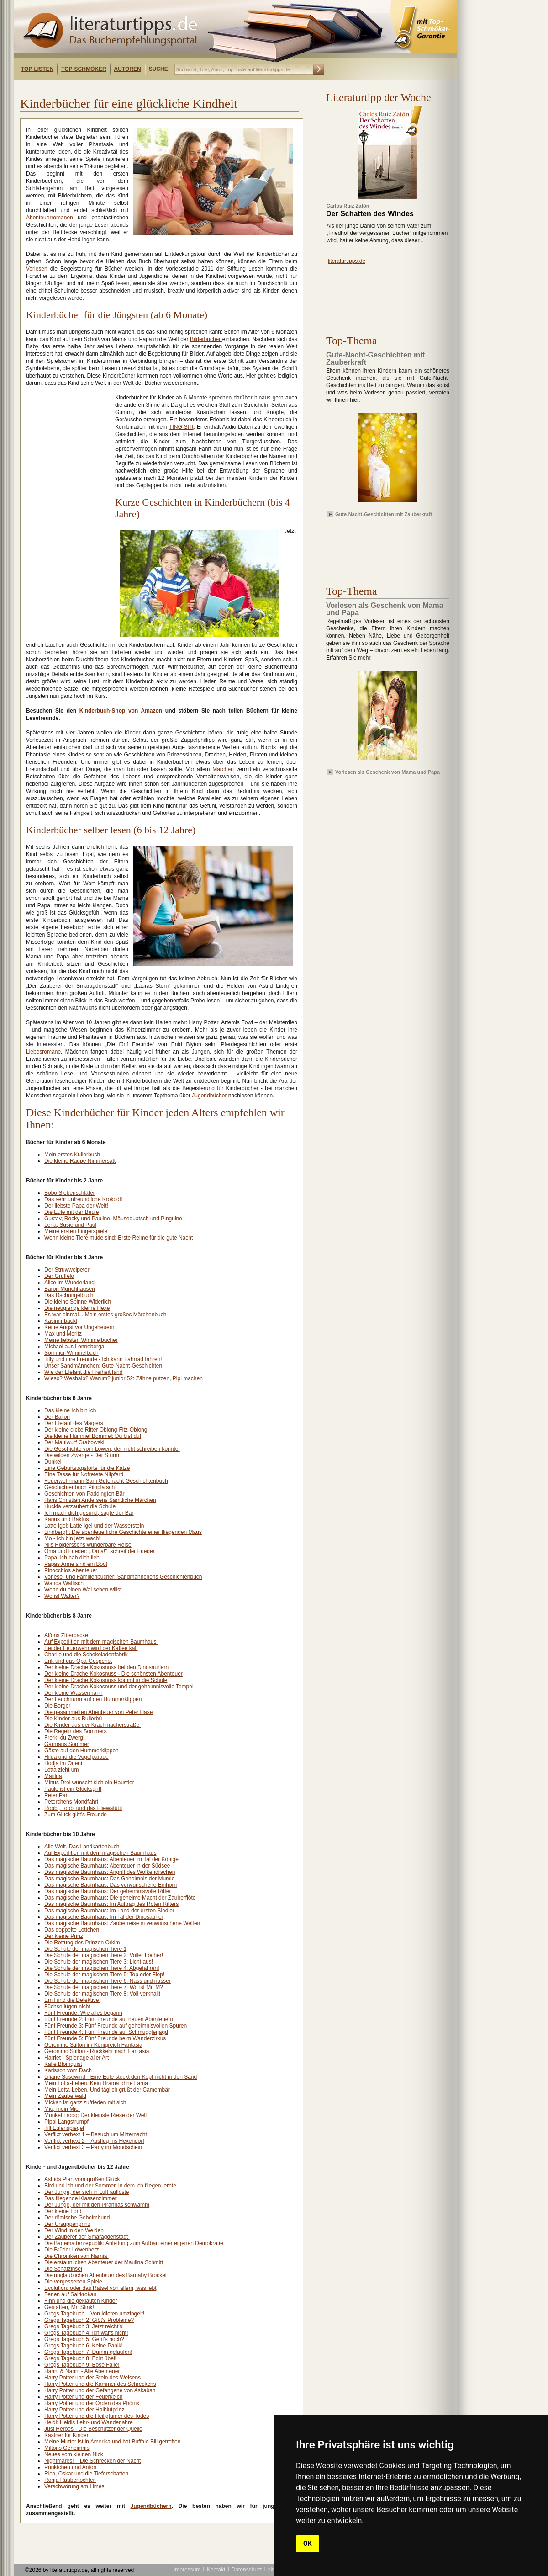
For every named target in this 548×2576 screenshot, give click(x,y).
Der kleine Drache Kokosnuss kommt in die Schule (105, 1680)
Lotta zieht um (61, 1770)
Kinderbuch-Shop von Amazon (121, 711)
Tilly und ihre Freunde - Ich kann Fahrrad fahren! (103, 1359)
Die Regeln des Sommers (75, 1731)
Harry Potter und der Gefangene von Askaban (100, 2390)
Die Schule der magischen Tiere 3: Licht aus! (98, 1962)
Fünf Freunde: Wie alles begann (83, 2013)
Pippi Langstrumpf (66, 2121)
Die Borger (57, 1706)
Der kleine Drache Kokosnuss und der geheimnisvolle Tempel (119, 1686)
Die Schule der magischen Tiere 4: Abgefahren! (101, 1968)
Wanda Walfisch (64, 1583)
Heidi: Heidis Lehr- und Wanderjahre (89, 2422)
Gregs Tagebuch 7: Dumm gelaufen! (88, 2352)
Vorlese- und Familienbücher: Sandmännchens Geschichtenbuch (123, 1577)
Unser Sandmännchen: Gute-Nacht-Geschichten (103, 1366)
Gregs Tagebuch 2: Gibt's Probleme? (89, 2320)
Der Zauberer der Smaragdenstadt (87, 2237)
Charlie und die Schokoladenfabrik (86, 1654)
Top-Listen (37, 69)
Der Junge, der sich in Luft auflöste (86, 2192)
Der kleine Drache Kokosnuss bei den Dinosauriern (106, 1667)
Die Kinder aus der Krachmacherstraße (92, 1725)
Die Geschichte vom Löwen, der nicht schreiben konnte (112, 1449)
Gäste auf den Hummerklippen (81, 1750)
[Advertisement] (131, 88)
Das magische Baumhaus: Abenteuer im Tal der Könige (111, 1859)
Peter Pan (56, 1795)
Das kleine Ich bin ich (70, 1410)
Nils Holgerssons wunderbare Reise (88, 1545)
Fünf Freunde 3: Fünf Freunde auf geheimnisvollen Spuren (115, 2025)
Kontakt (216, 2569)
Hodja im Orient (63, 1763)
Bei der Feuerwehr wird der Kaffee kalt (91, 1648)
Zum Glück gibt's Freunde (75, 1814)
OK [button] (307, 2543)
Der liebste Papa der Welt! (76, 1206)
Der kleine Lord (63, 2211)
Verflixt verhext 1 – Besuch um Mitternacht (95, 2134)
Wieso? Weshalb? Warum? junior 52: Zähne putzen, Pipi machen (123, 1378)
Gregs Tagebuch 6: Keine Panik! (83, 2345)
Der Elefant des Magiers (73, 1423)
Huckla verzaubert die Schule (80, 1506)
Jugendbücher (209, 1095)
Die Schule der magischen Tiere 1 (85, 1949)
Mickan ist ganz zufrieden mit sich (85, 2102)
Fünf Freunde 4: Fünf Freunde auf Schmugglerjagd (106, 2032)
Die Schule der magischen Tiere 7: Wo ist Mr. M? (103, 1987)
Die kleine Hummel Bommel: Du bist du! (92, 1436)
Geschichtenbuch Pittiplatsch (79, 1487)
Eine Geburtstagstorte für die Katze (87, 1468)
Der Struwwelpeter (67, 1270)
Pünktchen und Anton (70, 2467)
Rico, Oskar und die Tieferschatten (86, 2473)
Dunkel (52, 1461)
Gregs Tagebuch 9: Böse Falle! (82, 2365)
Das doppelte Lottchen (71, 1930)
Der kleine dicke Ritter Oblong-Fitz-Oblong (95, 1429)
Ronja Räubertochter (70, 2480)
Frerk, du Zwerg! (64, 1738)
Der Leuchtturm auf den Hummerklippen (93, 1699)
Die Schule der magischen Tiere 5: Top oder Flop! (104, 1974)
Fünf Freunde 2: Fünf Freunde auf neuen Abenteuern (108, 2019)
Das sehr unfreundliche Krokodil (83, 1199)
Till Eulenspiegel (64, 2128)
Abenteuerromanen (49, 217)
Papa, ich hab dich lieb (72, 1557)
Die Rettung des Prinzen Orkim (82, 1942)
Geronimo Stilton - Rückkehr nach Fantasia (96, 2051)
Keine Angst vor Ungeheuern (79, 1327)
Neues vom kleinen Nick (74, 2454)
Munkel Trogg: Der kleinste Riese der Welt (95, 2115)
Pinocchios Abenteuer (71, 1570)
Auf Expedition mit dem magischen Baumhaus (101, 1642)
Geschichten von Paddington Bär (84, 1493)
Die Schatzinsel (63, 2269)
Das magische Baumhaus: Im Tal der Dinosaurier (103, 1917)
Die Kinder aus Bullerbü (73, 1718)
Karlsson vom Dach (68, 2070)
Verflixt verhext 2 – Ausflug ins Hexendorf (94, 2141)
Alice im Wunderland (69, 1282)
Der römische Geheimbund (77, 2217)
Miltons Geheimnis (67, 2448)
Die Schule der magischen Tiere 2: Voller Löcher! (103, 1955)
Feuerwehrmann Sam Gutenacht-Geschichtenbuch (106, 1481)
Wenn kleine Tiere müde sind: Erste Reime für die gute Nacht (118, 1238)
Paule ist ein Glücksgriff (72, 1789)
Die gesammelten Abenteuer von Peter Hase (98, 1712)
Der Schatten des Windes (370, 214)
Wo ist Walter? (61, 1596)
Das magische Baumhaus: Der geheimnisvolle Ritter (107, 1891)
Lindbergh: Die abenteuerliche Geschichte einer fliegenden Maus (123, 1532)
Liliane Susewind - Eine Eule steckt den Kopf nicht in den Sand (120, 2077)
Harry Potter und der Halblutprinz (84, 2409)
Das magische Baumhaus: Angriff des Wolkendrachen (109, 1872)
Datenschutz (247, 2569)
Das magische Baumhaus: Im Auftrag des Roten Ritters (111, 1904)
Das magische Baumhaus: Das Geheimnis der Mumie (109, 1878)
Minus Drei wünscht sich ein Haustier (89, 1782)
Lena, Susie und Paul (70, 1225)
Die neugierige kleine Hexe (77, 1308)
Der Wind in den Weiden (74, 2230)
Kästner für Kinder (66, 2435)
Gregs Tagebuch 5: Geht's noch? (84, 2339)
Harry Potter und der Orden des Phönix (91, 2403)
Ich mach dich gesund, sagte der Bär (88, 1513)
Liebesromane (43, 1051)
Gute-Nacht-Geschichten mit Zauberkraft (383, 514)
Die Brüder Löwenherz (71, 2249)
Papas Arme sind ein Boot (75, 1564)
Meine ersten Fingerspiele (76, 1231)
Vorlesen (36, 269)
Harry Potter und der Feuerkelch (83, 2397)
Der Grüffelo (59, 1276)
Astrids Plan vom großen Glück (82, 2179)
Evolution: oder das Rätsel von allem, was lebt (100, 2288)
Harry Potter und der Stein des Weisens (93, 2377)
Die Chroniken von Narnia (76, 2256)
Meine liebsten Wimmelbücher (81, 1340)
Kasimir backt (60, 1321)
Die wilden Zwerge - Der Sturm (81, 1455)
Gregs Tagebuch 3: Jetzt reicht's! (84, 2326)
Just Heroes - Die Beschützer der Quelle (93, 2429)
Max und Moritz (63, 1334)
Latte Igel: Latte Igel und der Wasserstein (94, 1525)
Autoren (127, 69)
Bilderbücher (206, 339)
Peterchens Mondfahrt (71, 1802)
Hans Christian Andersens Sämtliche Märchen (100, 1500)
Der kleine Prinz (63, 1936)
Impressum (187, 2569)
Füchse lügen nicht (67, 2006)
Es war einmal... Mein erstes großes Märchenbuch (105, 1314)
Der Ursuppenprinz (67, 2224)
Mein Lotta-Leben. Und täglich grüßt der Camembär (107, 2089)
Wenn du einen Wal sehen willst (82, 1589)
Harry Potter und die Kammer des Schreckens (100, 2384)
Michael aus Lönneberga (74, 1346)
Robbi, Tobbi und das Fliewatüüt (83, 1808)
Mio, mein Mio (62, 2109)
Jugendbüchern (151, 2506)
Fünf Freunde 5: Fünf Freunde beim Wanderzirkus (105, 2038)
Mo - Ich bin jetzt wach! (72, 1538)
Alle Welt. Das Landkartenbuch (82, 1846)
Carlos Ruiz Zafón (348, 205)
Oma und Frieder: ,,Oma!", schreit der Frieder (99, 1551)
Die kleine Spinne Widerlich (77, 1302)
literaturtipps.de (346, 261)
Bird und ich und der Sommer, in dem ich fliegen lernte (110, 2185)
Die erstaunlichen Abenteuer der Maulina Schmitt (103, 2262)
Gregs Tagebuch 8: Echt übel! (80, 2358)
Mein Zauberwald (65, 2096)
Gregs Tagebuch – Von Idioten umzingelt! (94, 2313)
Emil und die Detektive (72, 2000)
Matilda (53, 1776)
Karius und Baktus (66, 1519)
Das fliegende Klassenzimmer (81, 2198)
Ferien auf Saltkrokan (71, 2294)
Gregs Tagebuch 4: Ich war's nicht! (86, 2333)
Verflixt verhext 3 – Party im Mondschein (93, 2147)
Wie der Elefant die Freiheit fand (83, 1372)
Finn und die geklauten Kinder (80, 2301)
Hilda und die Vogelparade (76, 1757)
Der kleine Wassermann (73, 1693)
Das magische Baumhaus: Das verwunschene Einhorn (110, 1885)
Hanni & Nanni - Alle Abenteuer (82, 2371)
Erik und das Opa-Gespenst (78, 1661)
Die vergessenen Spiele (73, 2281)
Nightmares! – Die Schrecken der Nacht (92, 2461)
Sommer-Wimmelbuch (71, 1353)
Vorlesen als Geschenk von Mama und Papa (387, 772)
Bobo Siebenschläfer (69, 1193)
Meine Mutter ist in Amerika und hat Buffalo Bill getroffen (112, 2441)
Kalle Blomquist (63, 2064)
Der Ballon (57, 1417)
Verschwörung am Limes (74, 2486)
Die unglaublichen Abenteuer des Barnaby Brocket (105, 2275)
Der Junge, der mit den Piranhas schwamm (96, 2205)
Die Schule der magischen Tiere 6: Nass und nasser (107, 1981)
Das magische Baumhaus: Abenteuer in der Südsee (107, 1866)
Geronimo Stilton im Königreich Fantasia (93, 2045)
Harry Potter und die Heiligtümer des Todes (96, 2416)
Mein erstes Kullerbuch (72, 1154)
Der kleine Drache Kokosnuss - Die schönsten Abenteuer (113, 1674)
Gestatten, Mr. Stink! (69, 2307)
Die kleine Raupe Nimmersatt (80, 1161)
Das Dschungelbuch (68, 1295)
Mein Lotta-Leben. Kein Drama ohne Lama (96, 2083)
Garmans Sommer (66, 1744)
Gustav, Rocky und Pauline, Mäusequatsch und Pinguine (113, 1218)
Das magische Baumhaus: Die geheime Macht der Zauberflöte (120, 1898)
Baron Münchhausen (69, 1289)
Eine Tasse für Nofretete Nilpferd (84, 1474)
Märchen (223, 769)
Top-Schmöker (83, 69)
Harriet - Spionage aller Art (76, 2057)
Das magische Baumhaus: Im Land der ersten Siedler (109, 1910)
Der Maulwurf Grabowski (74, 1442)
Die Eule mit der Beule (71, 1212)
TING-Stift (181, 427)
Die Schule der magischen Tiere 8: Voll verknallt (102, 1994)
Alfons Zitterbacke (66, 1635)
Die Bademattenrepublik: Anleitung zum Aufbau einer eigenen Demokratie (133, 2243)
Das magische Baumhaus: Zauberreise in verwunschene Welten (122, 1923)
